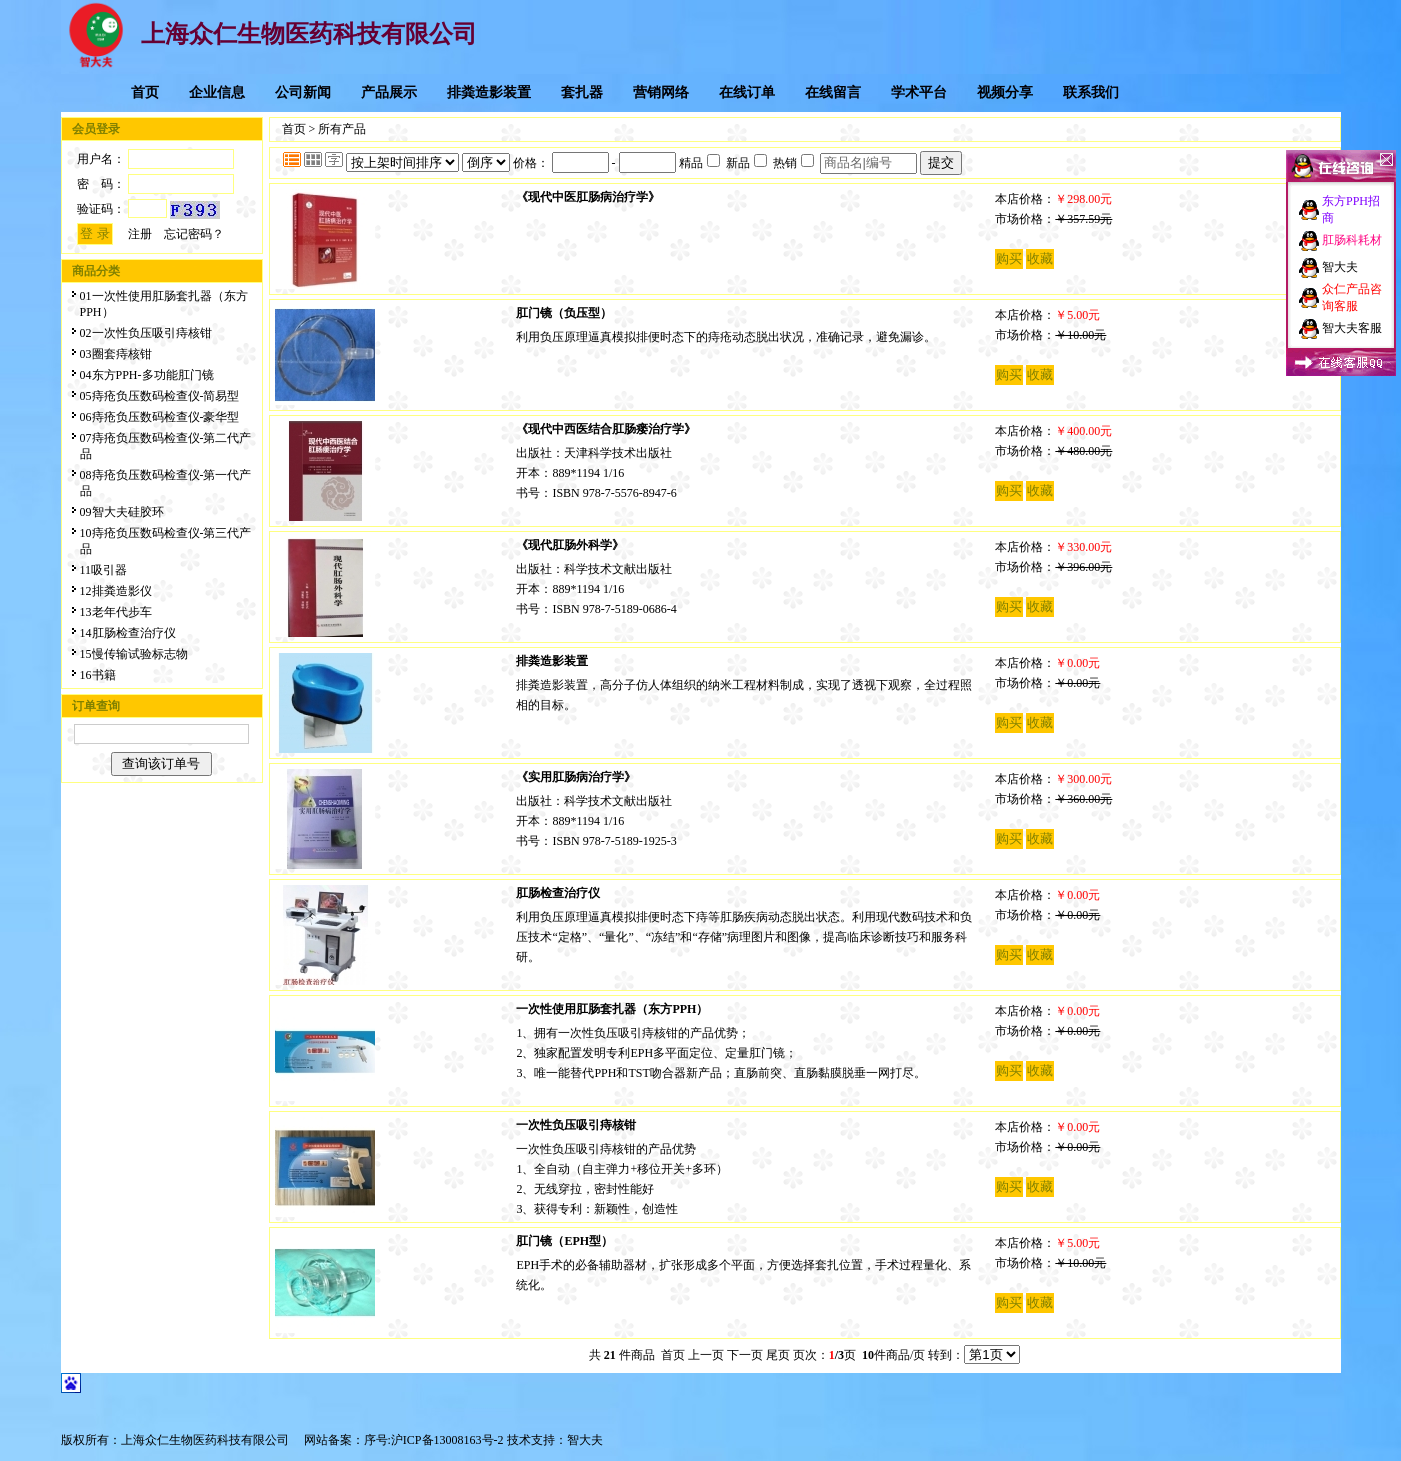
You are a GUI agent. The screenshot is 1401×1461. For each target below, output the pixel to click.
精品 (699, 163)
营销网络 (661, 92)
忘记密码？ (194, 234)
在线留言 (833, 92)
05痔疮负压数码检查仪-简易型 (160, 396)
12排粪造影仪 (116, 591)
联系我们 (1091, 92)
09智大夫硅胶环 (122, 512)
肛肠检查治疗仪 (558, 893)
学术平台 (919, 92)
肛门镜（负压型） (564, 313)
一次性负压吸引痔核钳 (576, 1125)
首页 (145, 92)
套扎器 (582, 92)
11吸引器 (104, 570)
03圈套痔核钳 (116, 354)
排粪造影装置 (489, 92)
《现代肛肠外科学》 (570, 545)
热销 (793, 163)
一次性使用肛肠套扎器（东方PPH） (612, 1009)
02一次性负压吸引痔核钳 (146, 333)
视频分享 (1005, 92)
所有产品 (342, 129)
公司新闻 (303, 92)
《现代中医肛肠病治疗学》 (588, 197)
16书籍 (98, 675)
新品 (746, 163)
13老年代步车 (116, 612)
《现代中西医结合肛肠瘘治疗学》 (606, 429)
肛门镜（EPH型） (564, 1241)
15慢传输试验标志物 (134, 654)
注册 (140, 234)
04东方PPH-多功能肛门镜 (147, 375)
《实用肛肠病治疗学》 (576, 777)
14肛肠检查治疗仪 (128, 633)
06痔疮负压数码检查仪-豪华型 (160, 417)
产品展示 (389, 92)
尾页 (778, 1355)
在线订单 (747, 92)
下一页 (745, 1355)
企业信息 (217, 92)
